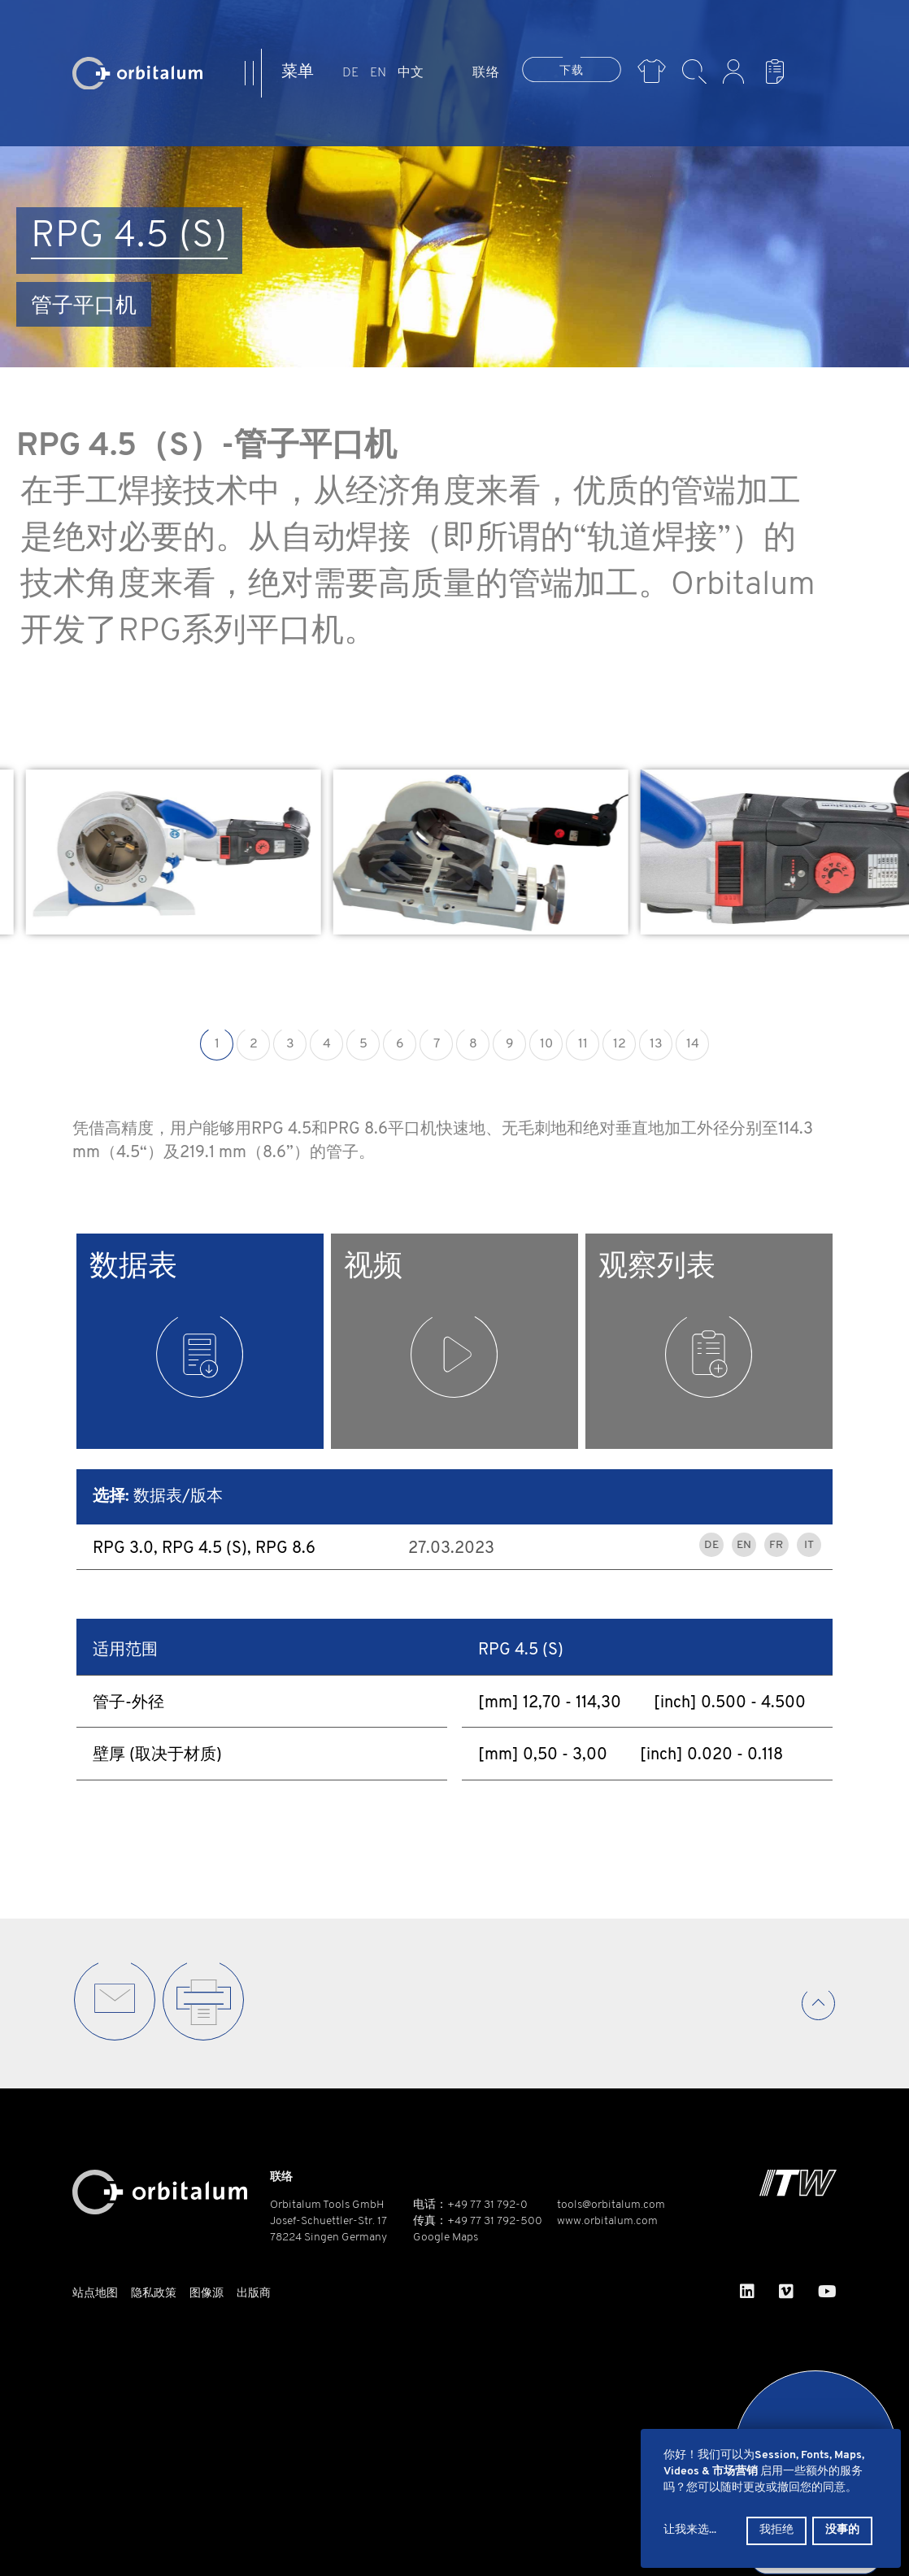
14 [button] (692, 1044)
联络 (486, 73)
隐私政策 (153, 2294)
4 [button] (327, 1044)
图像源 (206, 2294)
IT (809, 1545)
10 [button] (546, 1044)
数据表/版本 (158, 1497)
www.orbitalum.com (607, 2221)
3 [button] (290, 1044)
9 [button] (510, 1044)
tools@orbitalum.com (611, 2205)
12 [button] (619, 1044)
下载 (571, 71)
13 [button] (656, 1044)
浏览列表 (779, 71)
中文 (411, 73)
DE (350, 73)
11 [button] (583, 1044)
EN (378, 73)
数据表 (166, 1325)
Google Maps (445, 2237)
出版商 (254, 2294)
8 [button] (473, 1044)
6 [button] (400, 1044)
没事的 (842, 2530)
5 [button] (363, 1044)
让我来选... (689, 2530)
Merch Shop (651, 71)
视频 (421, 1325)
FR (776, 1545)
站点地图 (95, 2294)
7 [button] (436, 1044)
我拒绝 (776, 2530)
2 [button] (254, 1044)
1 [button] (217, 1044)
